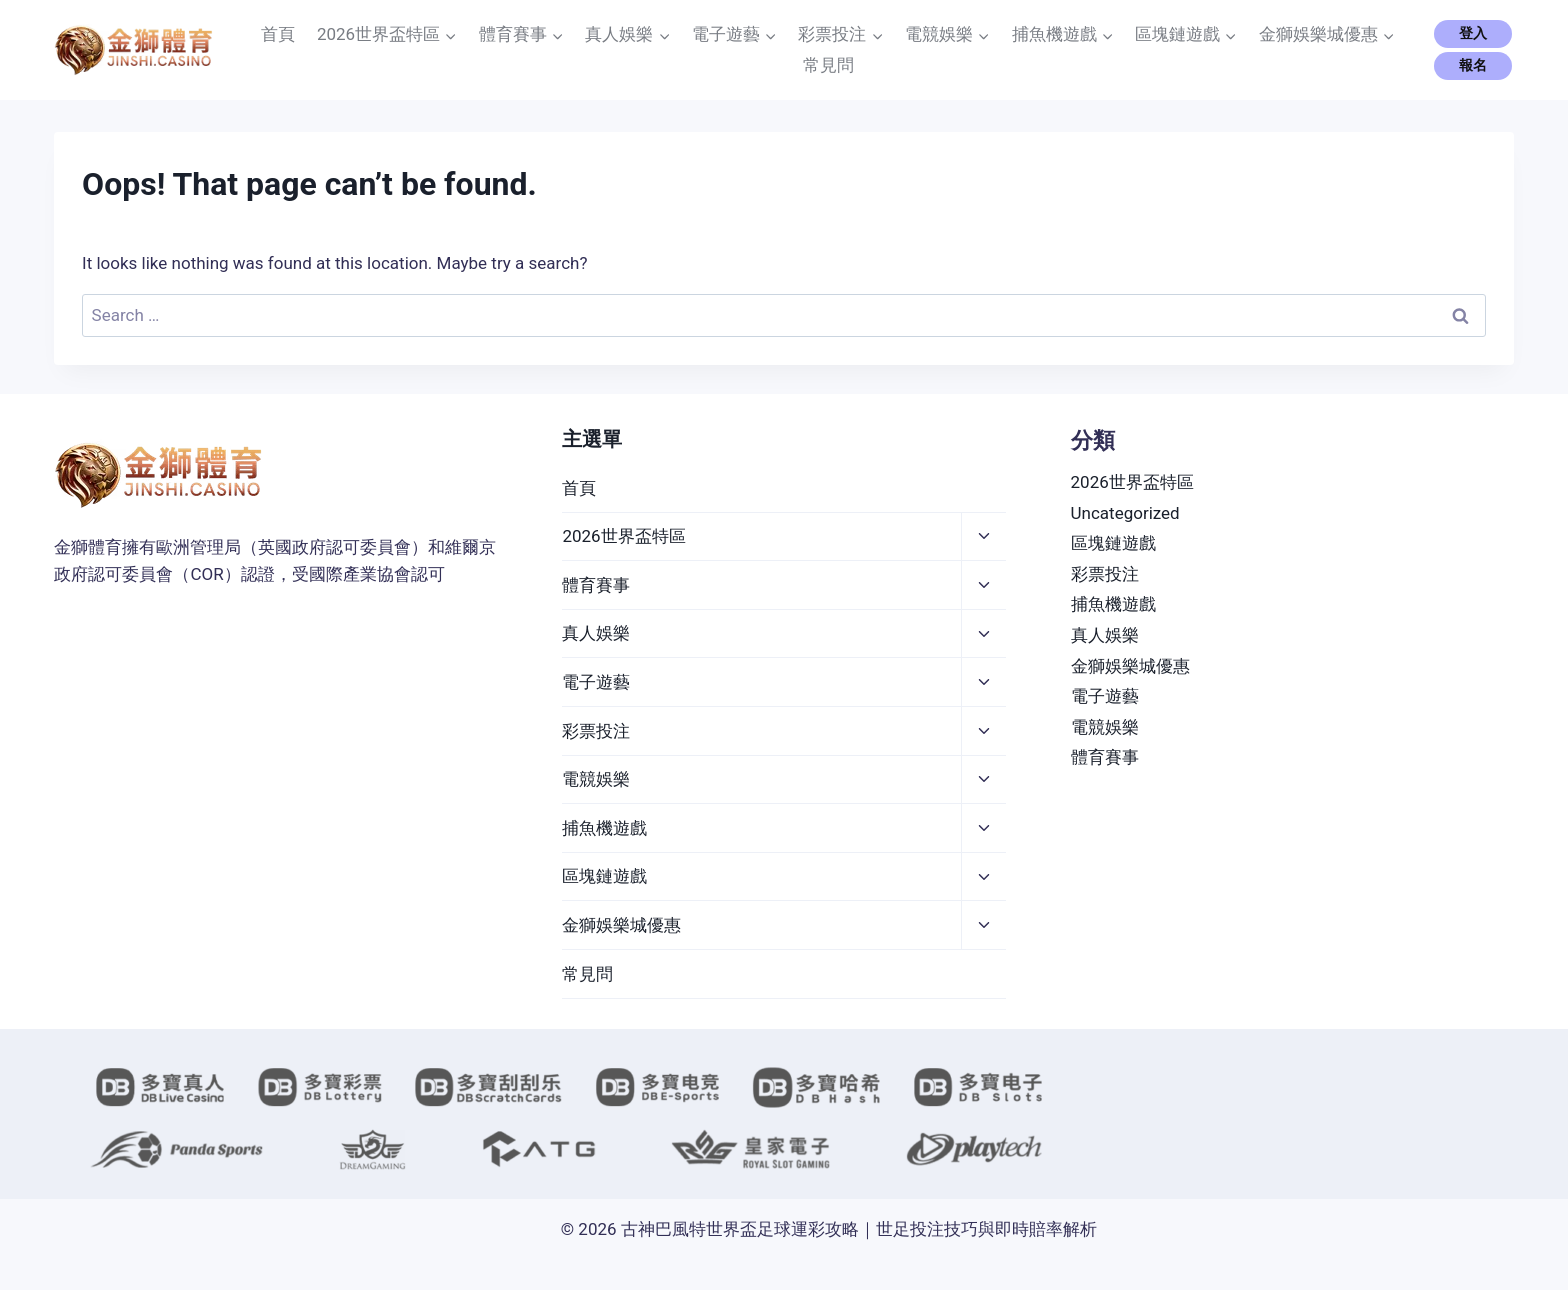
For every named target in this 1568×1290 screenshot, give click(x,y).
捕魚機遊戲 (604, 828)
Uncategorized (1125, 513)
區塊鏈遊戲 (604, 876)
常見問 (828, 65)
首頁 (278, 34)
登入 (1473, 33)
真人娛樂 (596, 633)
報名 (1473, 65)
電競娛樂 (596, 779)
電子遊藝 (596, 682)
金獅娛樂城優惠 (621, 925)
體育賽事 (596, 585)
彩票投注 (596, 731)
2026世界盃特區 (623, 536)
